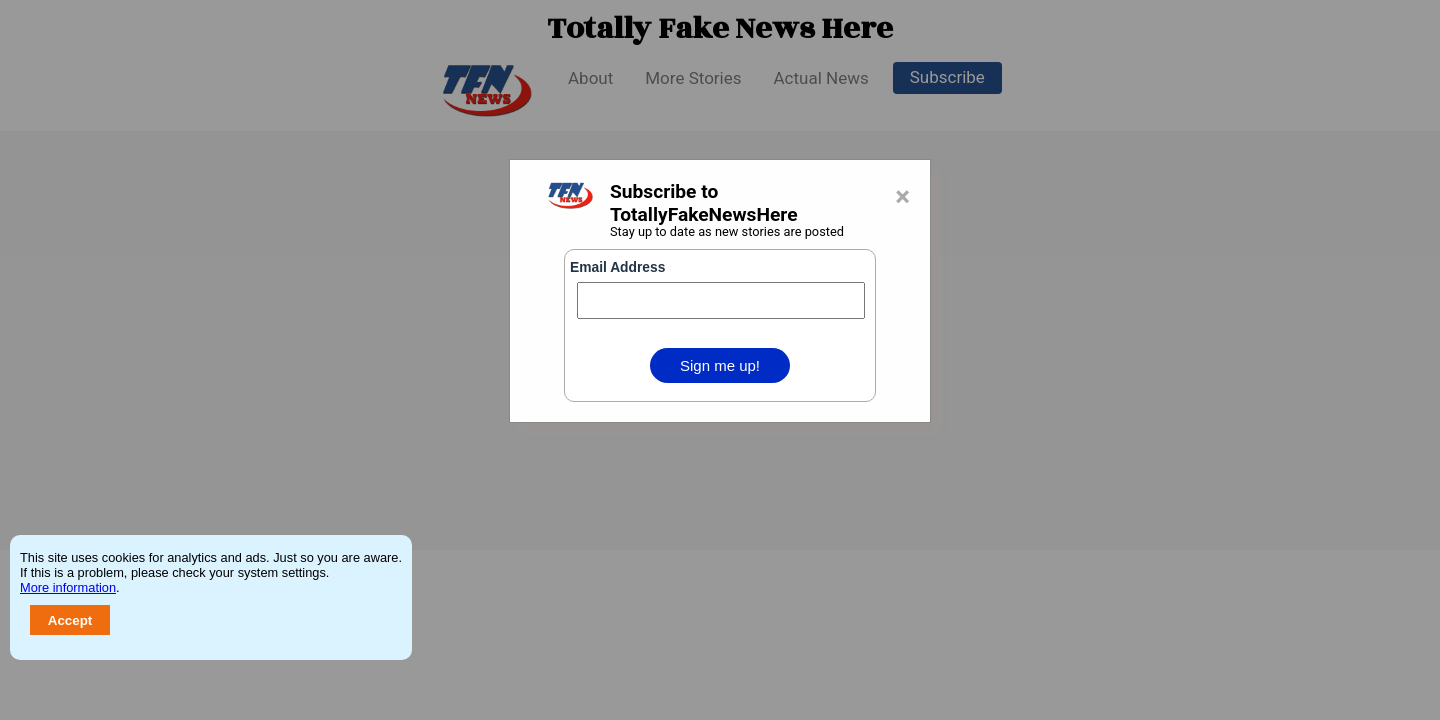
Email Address (617, 267)
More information (68, 587)
